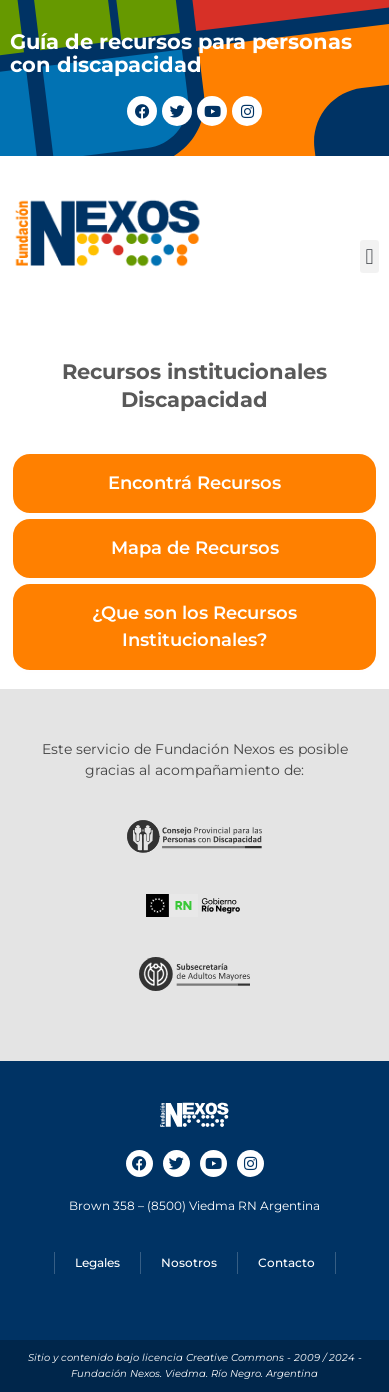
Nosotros (189, 1262)
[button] (369, 256)
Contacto (286, 1262)
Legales (97, 1262)
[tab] (194, 483)
